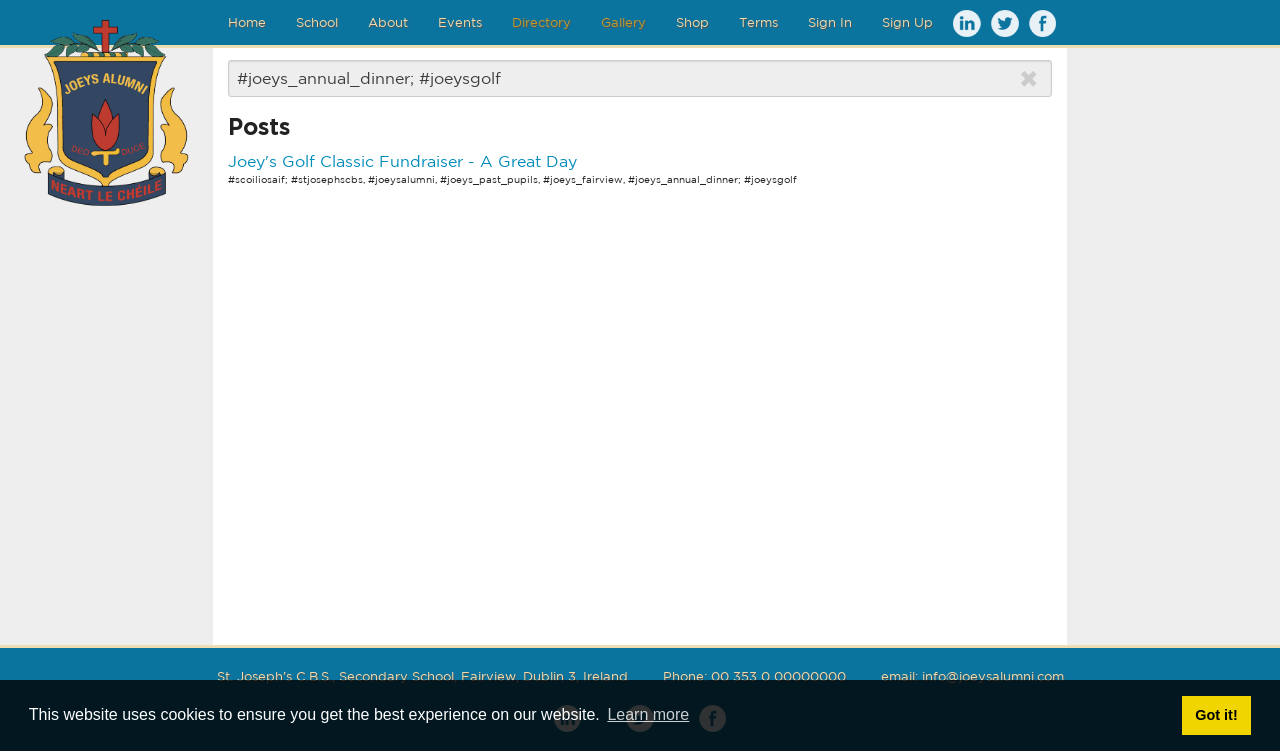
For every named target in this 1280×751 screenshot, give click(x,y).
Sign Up (907, 22)
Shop (692, 22)
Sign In (830, 22)
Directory (541, 22)
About (388, 22)
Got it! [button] (1216, 715)
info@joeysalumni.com (993, 676)
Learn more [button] (648, 714)
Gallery (623, 22)
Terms (758, 22)
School (317, 22)
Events (460, 22)
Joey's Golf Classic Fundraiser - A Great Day (402, 161)
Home (247, 22)
